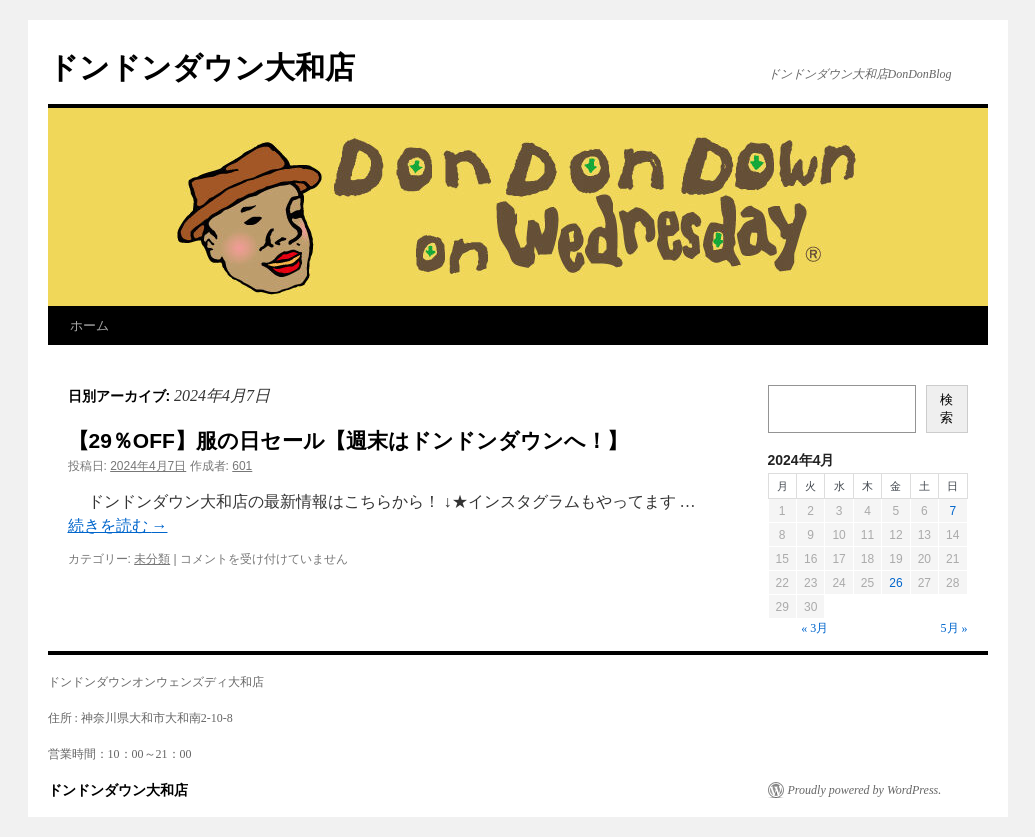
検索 (946, 408)
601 (242, 466)
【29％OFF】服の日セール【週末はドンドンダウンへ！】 (348, 440)
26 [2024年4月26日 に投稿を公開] (895, 583)
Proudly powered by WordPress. (865, 790)
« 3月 (814, 628)
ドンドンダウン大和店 (201, 67)
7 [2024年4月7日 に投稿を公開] (952, 511)
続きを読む (118, 525)
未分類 (152, 559)
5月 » (954, 628)
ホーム (89, 325)
